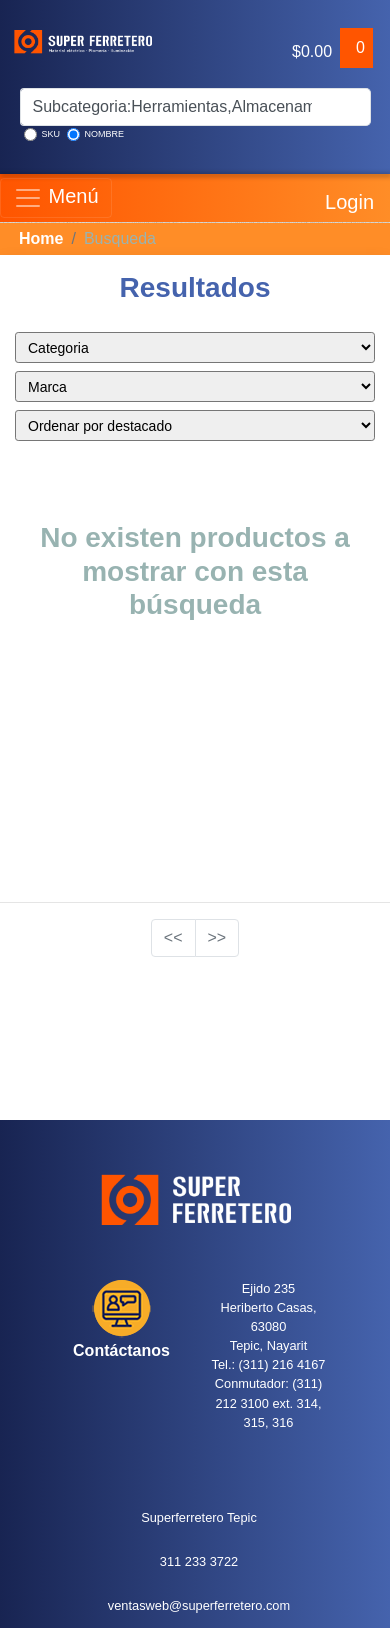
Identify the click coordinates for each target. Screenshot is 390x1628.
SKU (42, 134)
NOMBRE (95, 134)
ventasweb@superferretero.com (199, 1605)
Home (41, 238)
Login (347, 198)
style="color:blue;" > (195, 347)
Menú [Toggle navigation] (56, 198)
